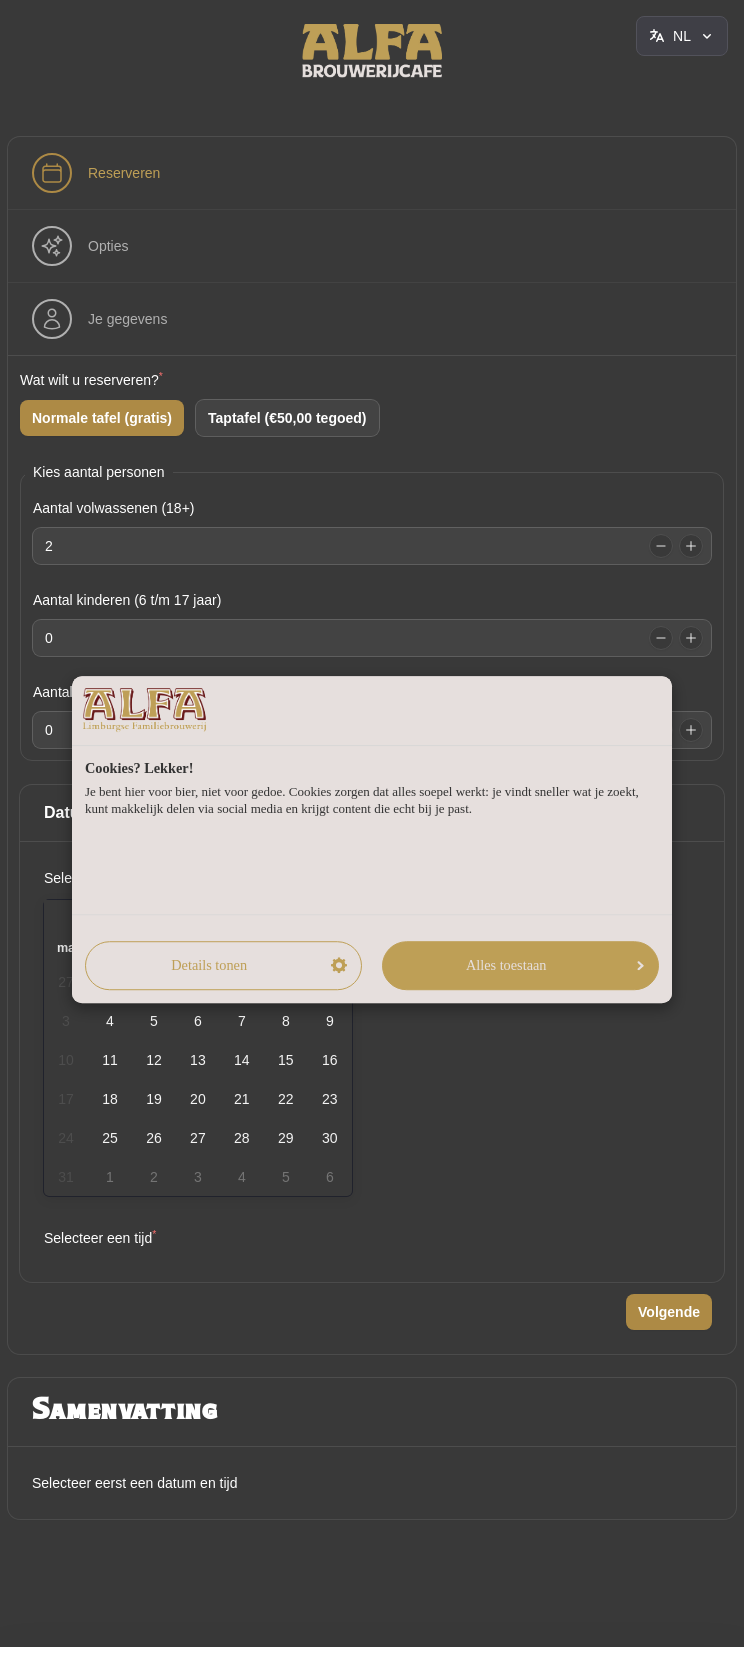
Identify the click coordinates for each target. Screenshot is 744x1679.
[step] (96, 173)
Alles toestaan (555, 965)
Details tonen (258, 965)
